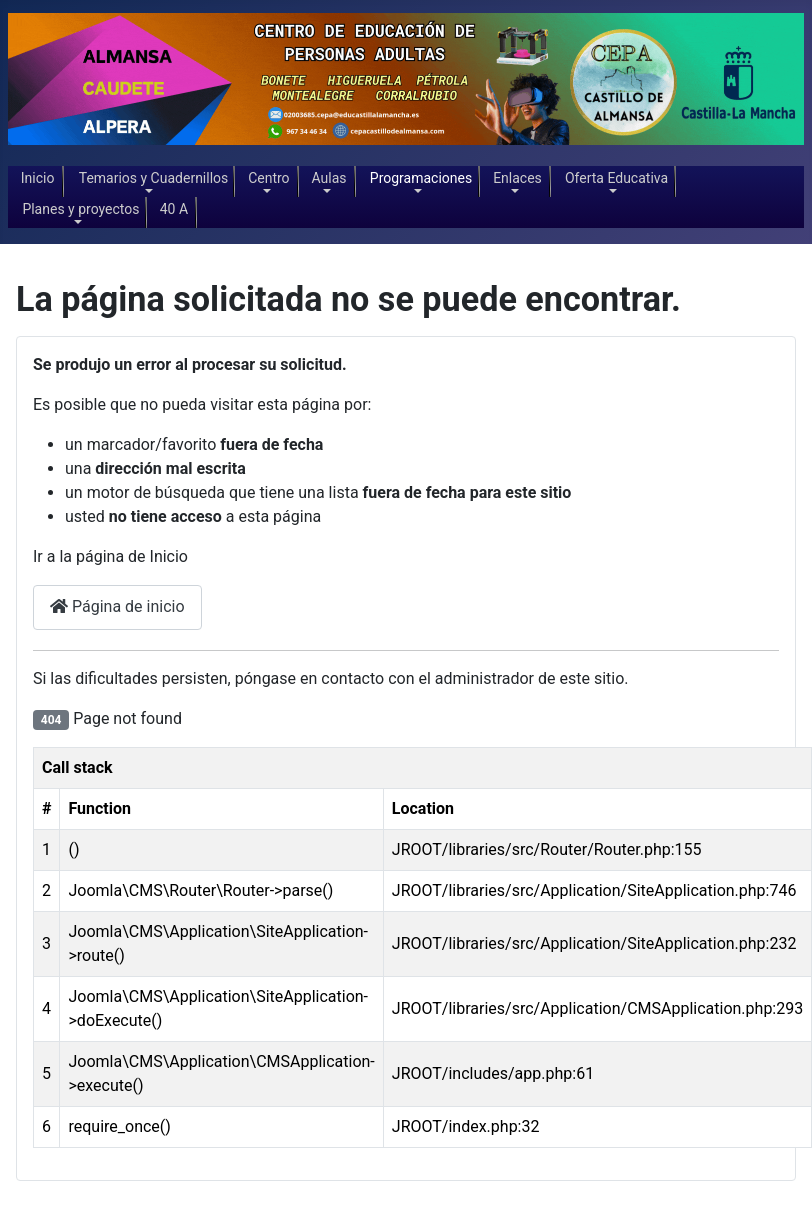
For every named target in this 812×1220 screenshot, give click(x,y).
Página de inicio (117, 606)
